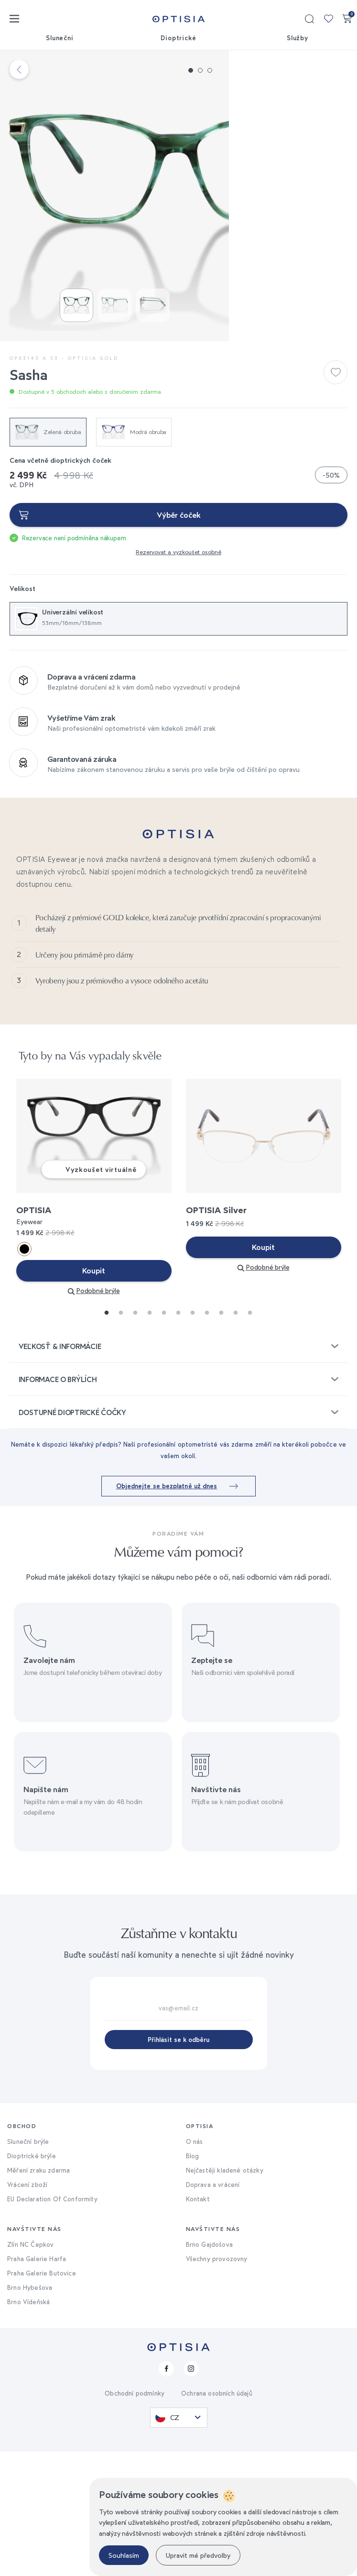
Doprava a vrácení (213, 2309)
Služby (298, 38)
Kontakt (198, 2323)
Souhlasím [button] (123, 2555)
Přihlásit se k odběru (178, 2164)
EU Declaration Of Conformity (52, 2323)
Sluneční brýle (28, 2266)
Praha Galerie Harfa (36, 2383)
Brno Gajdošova (209, 2369)
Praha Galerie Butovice (41, 2397)
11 (247, 1435)
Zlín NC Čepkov (30, 2369)
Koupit (93, 1395)
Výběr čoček (179, 575)
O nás (194, 2266)
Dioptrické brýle (31, 2280)
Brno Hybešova (29, 2412)
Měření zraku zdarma (38, 2294)
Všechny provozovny (217, 2383)
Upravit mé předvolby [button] (198, 2555)
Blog (192, 2280)
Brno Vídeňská (28, 2426)
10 (233, 1435)
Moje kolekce (328, 18)
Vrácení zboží (27, 2309)
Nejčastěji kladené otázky (224, 2294)
